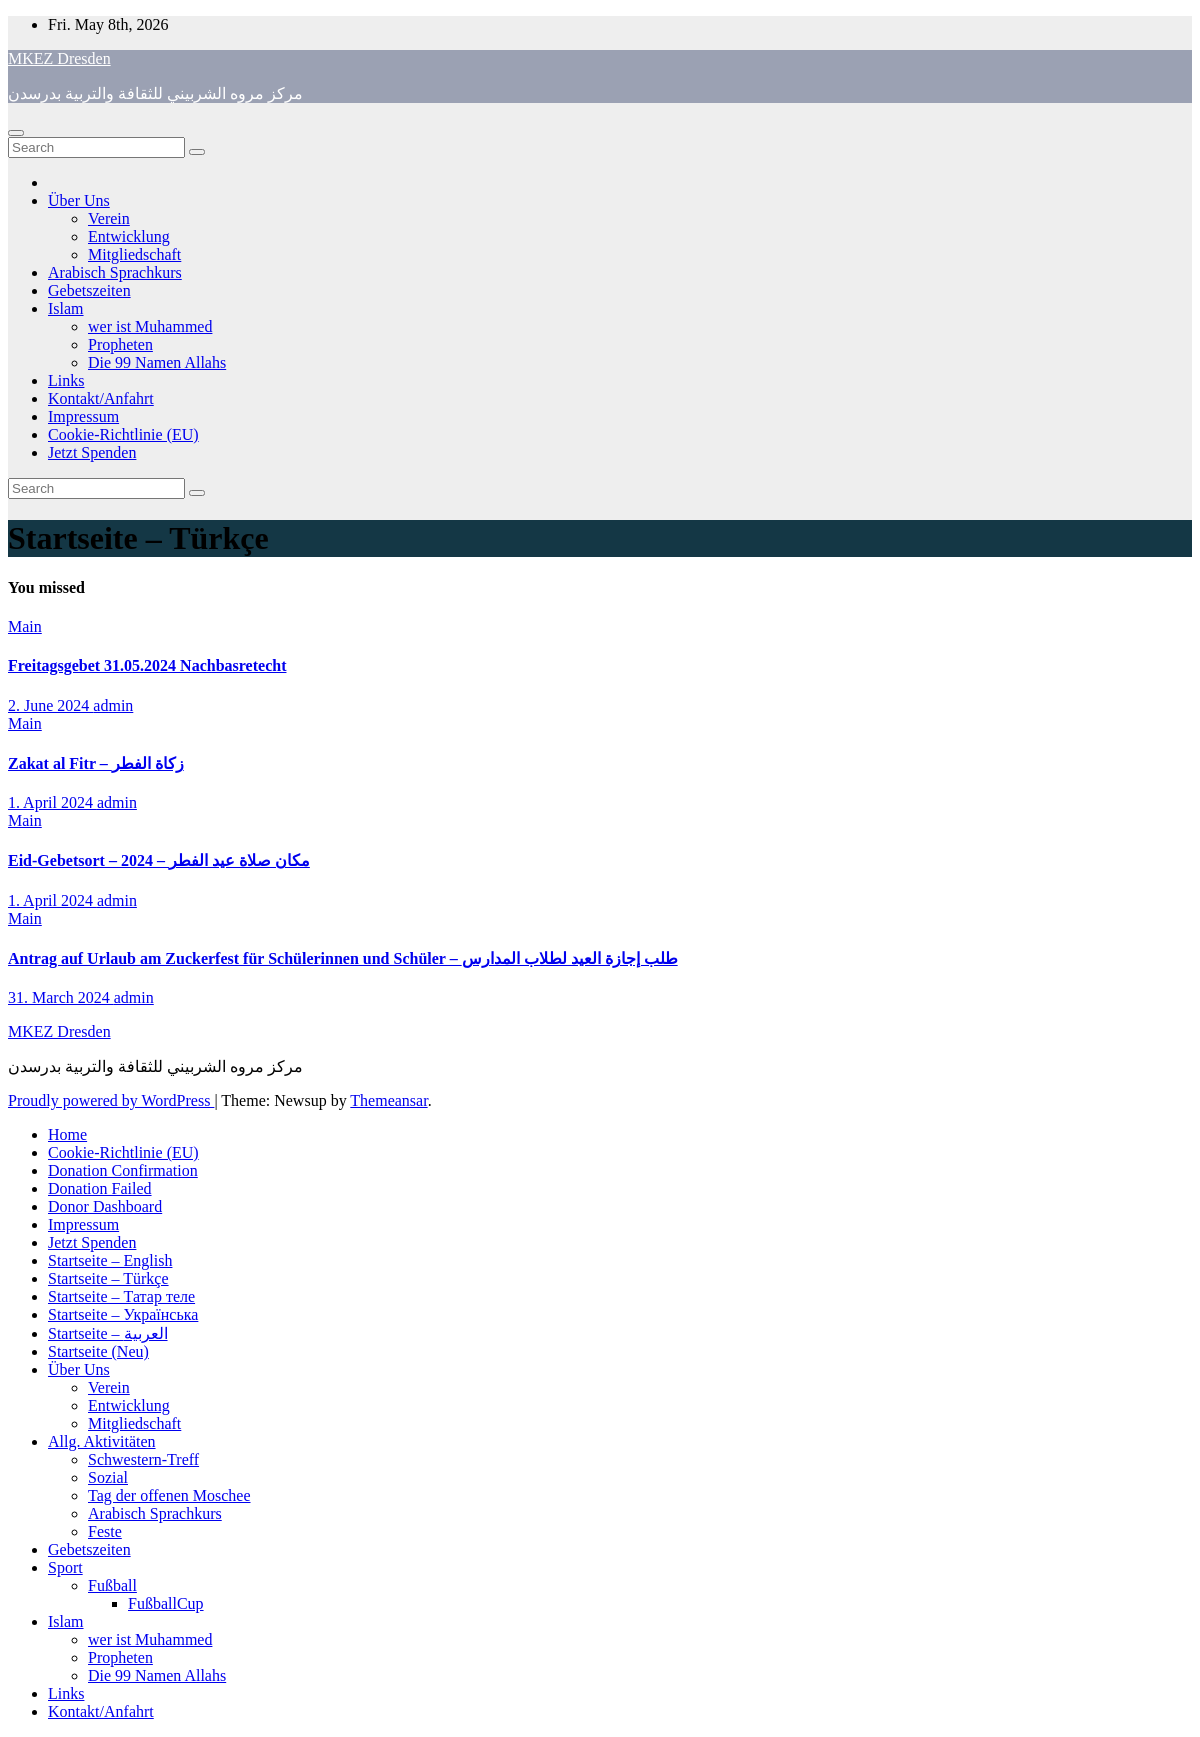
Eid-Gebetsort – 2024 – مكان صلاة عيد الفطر (159, 860)
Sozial (108, 1477)
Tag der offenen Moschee (169, 1495)
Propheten (120, 344)
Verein (109, 218)
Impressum (83, 416)
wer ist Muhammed (150, 326)
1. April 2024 (52, 802)
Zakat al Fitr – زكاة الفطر (96, 763)
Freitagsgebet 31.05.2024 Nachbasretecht (147, 665)
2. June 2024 (50, 705)
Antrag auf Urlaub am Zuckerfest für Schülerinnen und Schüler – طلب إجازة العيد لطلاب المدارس (343, 958)
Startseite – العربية (108, 1333)
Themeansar (388, 1100)
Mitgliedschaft (134, 254)
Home (67, 1134)
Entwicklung (129, 236)
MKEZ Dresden (59, 58)
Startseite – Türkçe (108, 1278)
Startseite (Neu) (98, 1351)
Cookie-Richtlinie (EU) (123, 434)
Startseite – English (110, 1260)
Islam (66, 308)
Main (25, 626)
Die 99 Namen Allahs (157, 362)
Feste (105, 1531)
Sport (65, 1567)
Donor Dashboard (105, 1206)
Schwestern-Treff (143, 1459)
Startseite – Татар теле (121, 1296)
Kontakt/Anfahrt (101, 398)
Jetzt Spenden (92, 452)
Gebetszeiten (89, 290)
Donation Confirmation (123, 1170)
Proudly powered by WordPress (111, 1100)
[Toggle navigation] (16, 133)
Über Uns (79, 200)
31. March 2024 (61, 997)
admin (113, 705)
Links (66, 380)
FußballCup (166, 1603)
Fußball (112, 1585)
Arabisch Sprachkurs (115, 272)
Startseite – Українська (123, 1314)
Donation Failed (100, 1188)
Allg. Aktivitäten (102, 1441)
